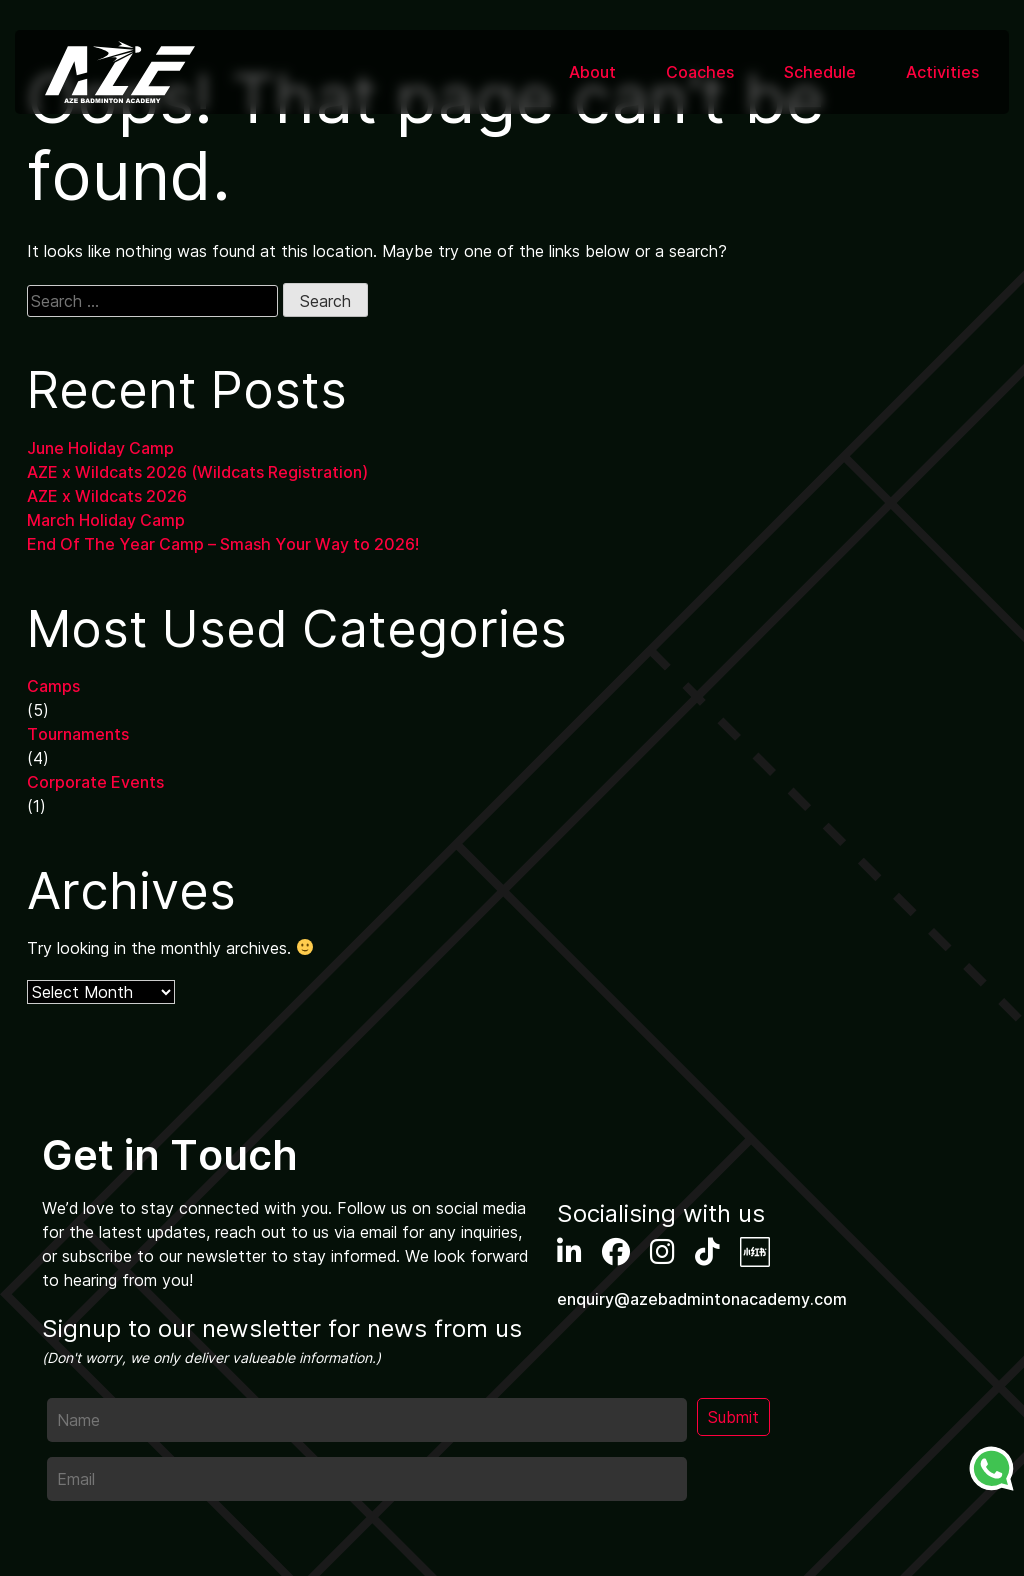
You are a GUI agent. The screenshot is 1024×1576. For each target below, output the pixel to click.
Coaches (700, 72)
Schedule (820, 72)
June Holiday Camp (100, 448)
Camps (53, 686)
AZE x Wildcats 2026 (107, 496)
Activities (942, 72)
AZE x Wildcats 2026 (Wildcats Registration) (197, 472)
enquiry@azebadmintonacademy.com (702, 1299)
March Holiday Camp (106, 520)
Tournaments (78, 734)
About (592, 72)
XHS (755, 1252)
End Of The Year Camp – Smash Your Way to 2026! (223, 544)
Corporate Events (95, 782)
